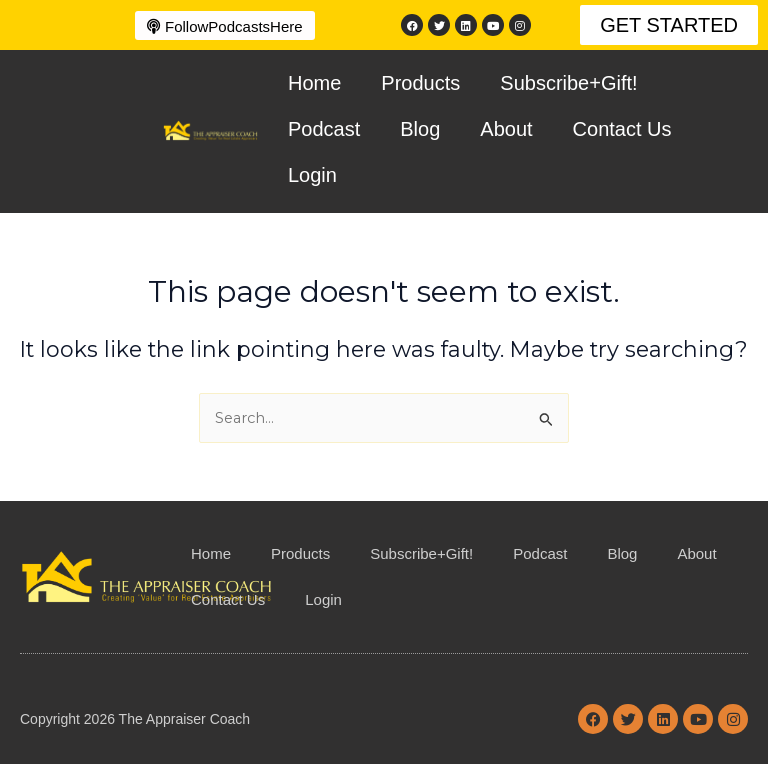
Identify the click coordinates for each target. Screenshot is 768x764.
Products (420, 83)
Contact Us (622, 129)
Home (314, 83)
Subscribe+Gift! (568, 83)
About (506, 129)
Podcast (324, 129)
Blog (420, 129)
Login (312, 175)
